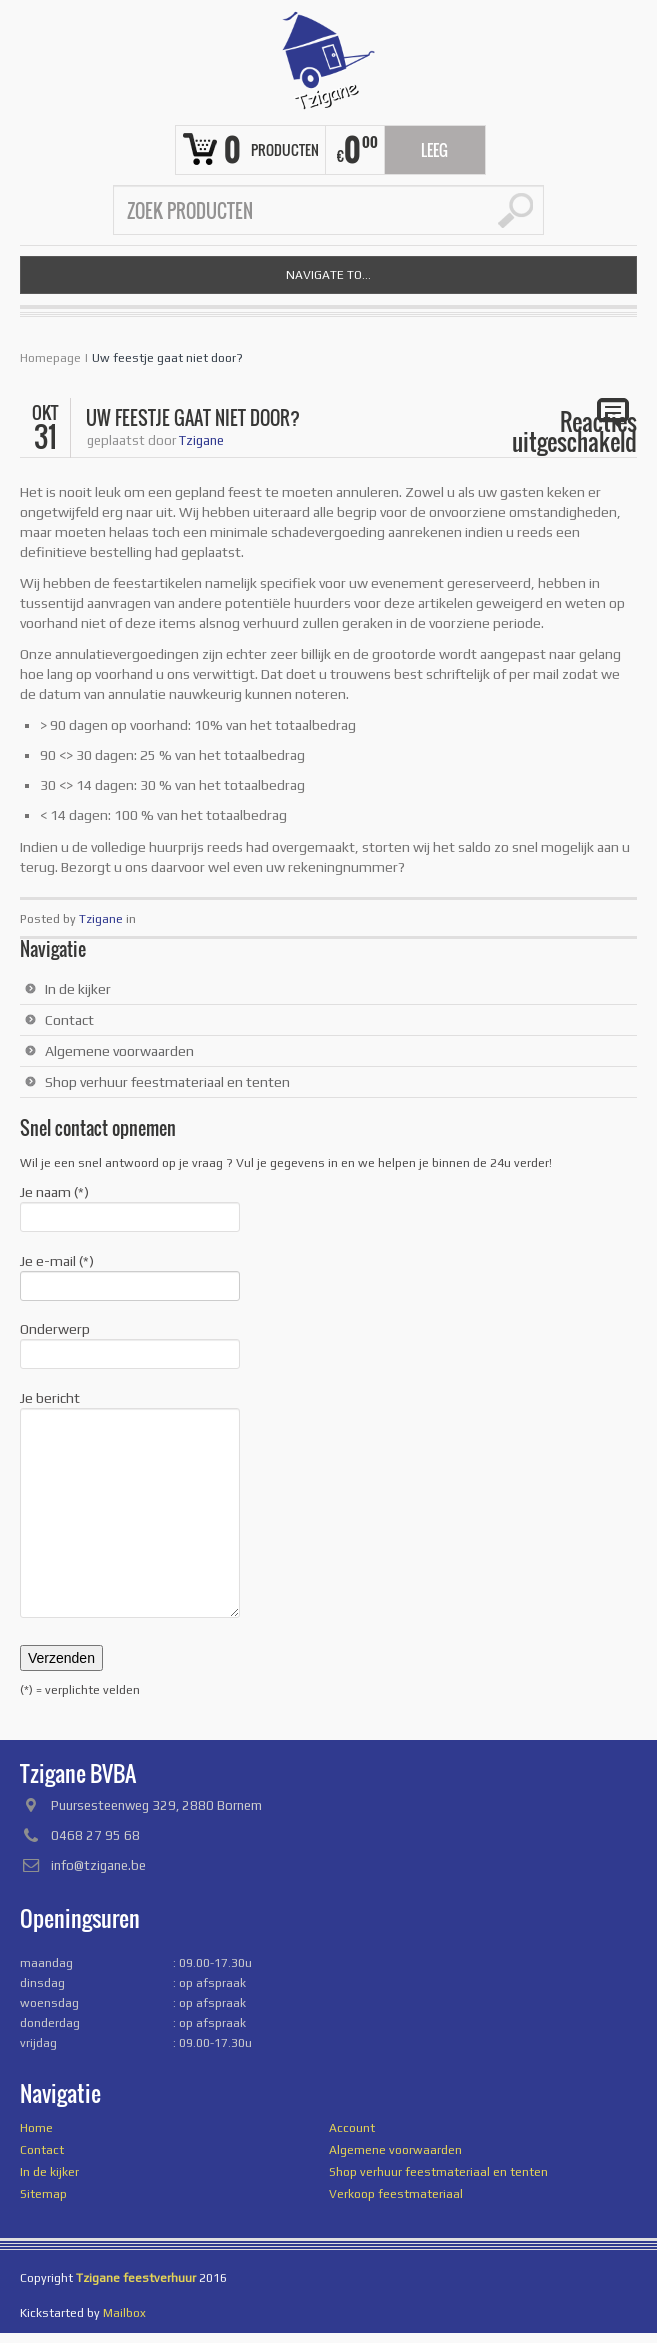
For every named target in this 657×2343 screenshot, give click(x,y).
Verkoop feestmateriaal (396, 2194)
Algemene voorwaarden (119, 1051)
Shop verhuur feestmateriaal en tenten (167, 1082)
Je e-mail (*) (130, 1275)
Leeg (434, 150)
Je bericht (130, 1408)
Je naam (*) (130, 1206)
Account (352, 2128)
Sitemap (43, 2194)
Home (36, 2128)
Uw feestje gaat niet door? (167, 358)
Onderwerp (130, 1343)
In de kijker (78, 989)
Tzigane (201, 440)
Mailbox (124, 2313)
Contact (69, 1020)
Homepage (50, 358)
